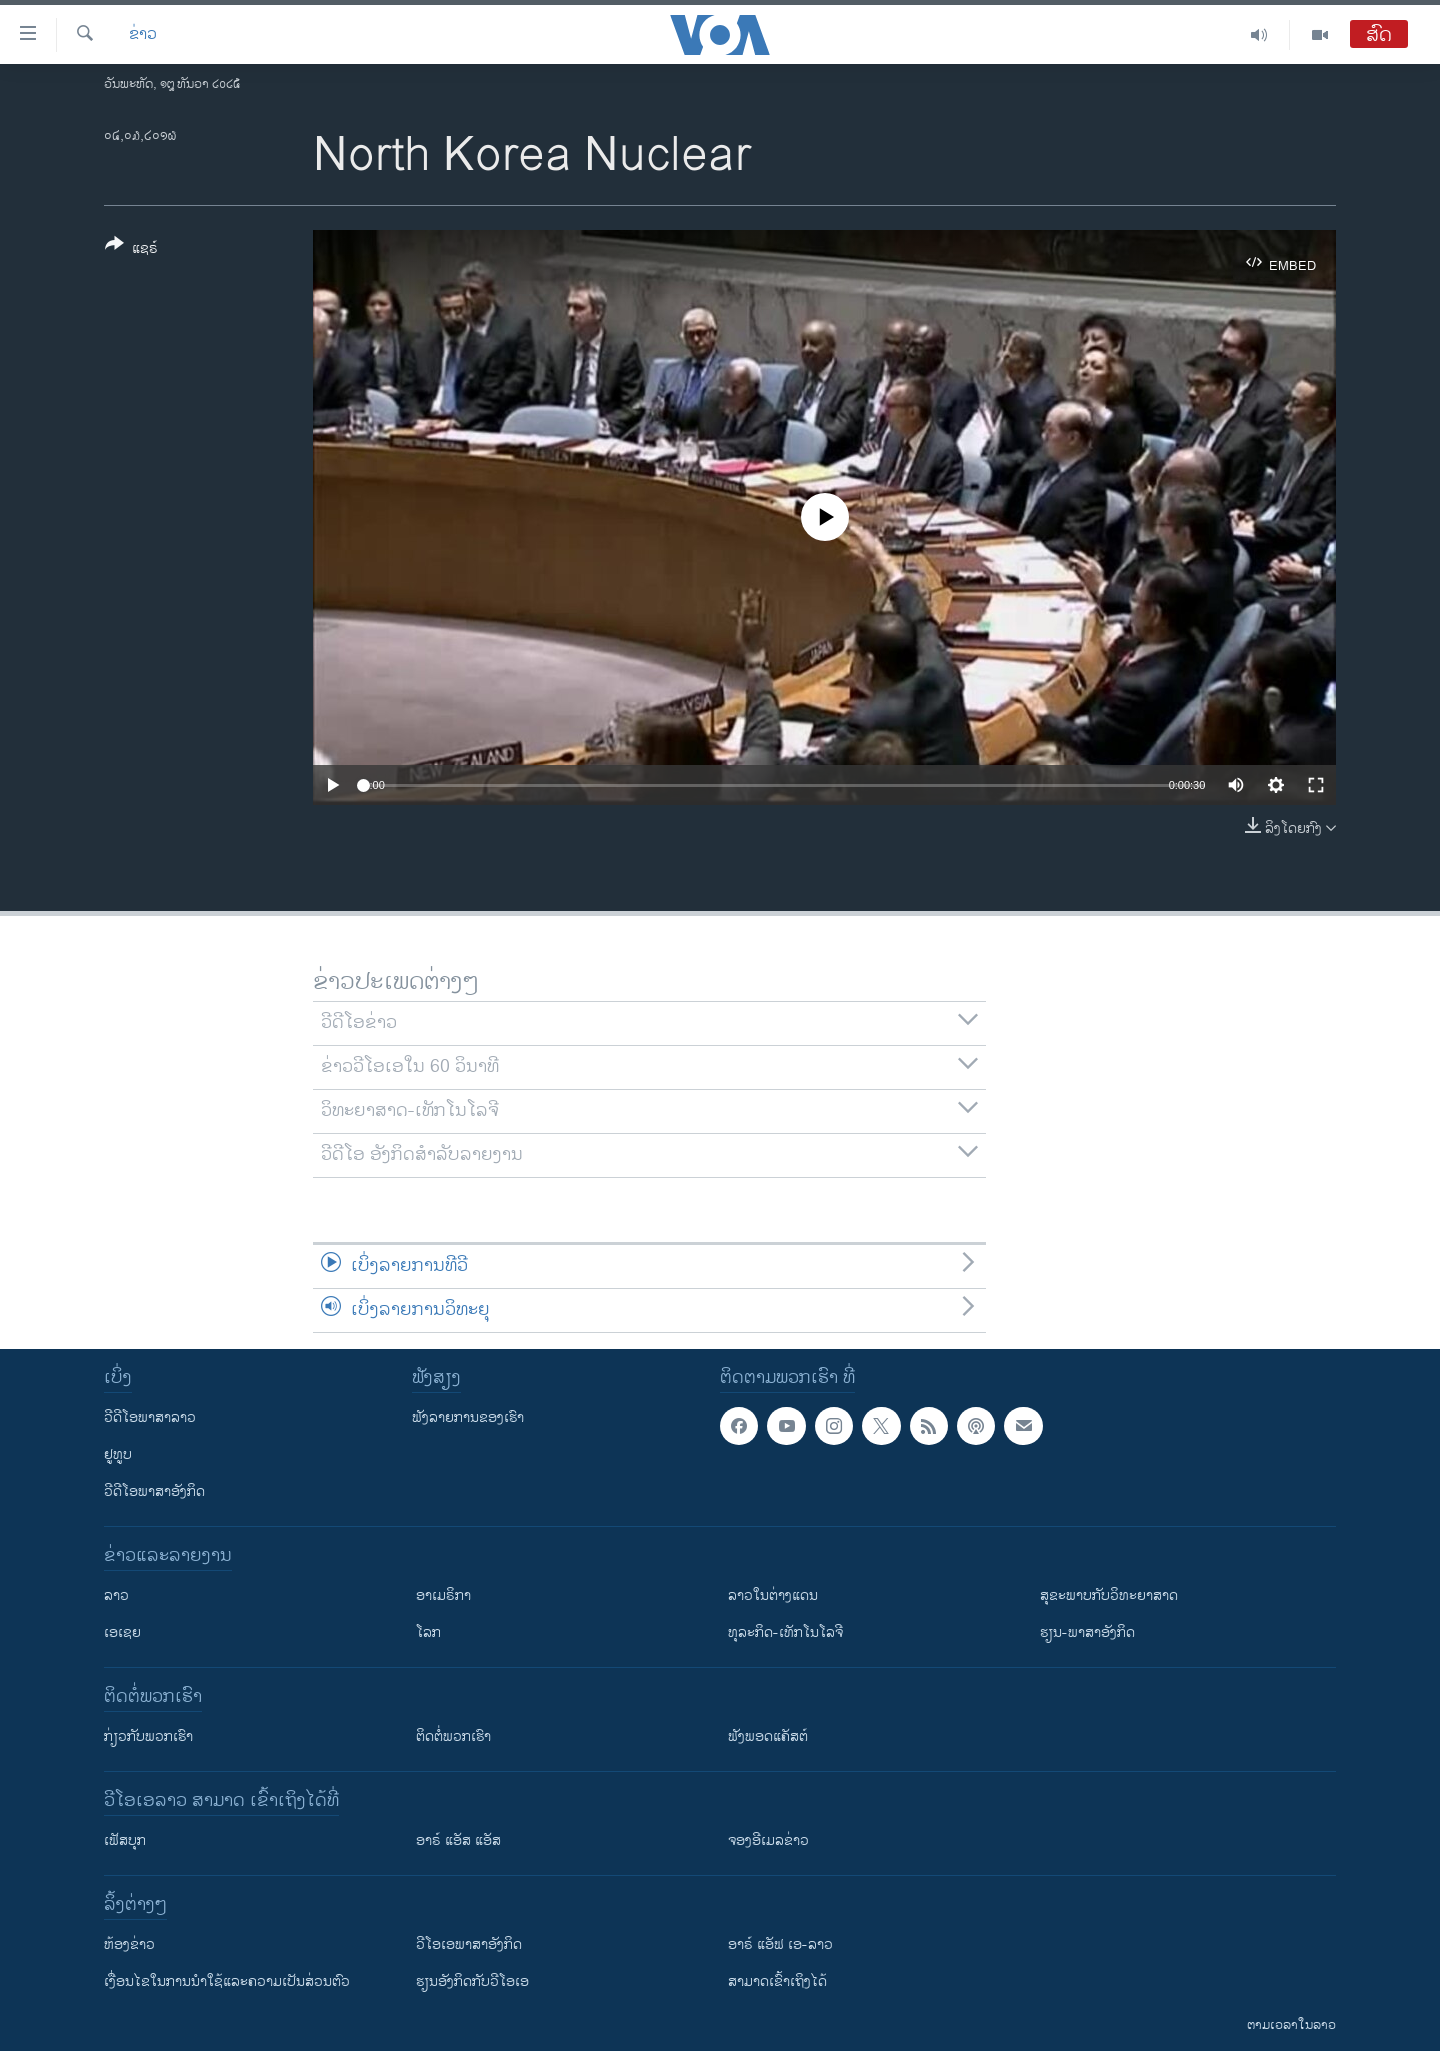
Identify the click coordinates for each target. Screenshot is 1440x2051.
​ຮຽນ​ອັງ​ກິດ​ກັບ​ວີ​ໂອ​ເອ (472, 1981)
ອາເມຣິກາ (443, 1595)
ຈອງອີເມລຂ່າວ (768, 1840)
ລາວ (116, 1595)
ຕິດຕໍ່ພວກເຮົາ (453, 1736)
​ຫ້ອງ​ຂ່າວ (129, 1944)
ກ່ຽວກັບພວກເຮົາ (148, 1736)
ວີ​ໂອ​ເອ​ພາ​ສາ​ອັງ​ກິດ (469, 1944)
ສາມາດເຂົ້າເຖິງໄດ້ (777, 1981)
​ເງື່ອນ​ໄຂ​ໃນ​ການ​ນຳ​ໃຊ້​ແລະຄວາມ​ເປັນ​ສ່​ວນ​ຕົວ (227, 1981)
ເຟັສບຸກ (125, 1840)
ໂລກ (428, 1632)
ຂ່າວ (143, 35)
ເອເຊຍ (122, 1632)
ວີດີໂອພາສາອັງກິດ (154, 1491)
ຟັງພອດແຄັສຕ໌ (768, 1736)
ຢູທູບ (118, 1454)
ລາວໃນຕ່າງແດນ (773, 1595)
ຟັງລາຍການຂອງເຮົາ (468, 1417)
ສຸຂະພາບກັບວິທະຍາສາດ (1109, 1595)
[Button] (131, 250)
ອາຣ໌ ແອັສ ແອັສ (458, 1840)
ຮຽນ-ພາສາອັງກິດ (1087, 1632)
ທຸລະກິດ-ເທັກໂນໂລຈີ (785, 1632)
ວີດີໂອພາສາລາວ (150, 1417)
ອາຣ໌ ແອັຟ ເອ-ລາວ (780, 1944)
